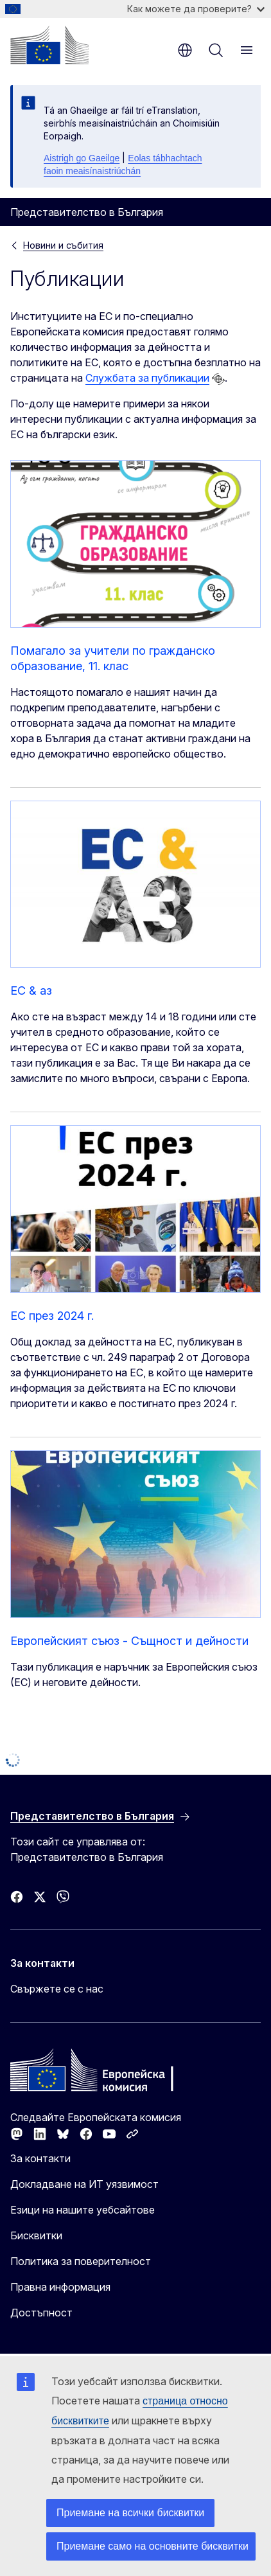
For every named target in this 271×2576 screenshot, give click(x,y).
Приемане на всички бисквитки (130, 2512)
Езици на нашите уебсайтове (82, 2209)
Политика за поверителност (80, 2261)
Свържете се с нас (56, 1988)
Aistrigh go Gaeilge (81, 158)
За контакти (40, 2158)
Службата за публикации (147, 377)
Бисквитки (36, 2235)
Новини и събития (63, 245)
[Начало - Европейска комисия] (49, 45)
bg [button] (185, 50)
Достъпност (41, 2312)
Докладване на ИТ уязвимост (84, 2184)
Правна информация (60, 2286)
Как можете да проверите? (196, 8)
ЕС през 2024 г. (52, 1315)
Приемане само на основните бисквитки (153, 2546)
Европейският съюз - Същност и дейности (129, 1641)
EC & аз (31, 990)
